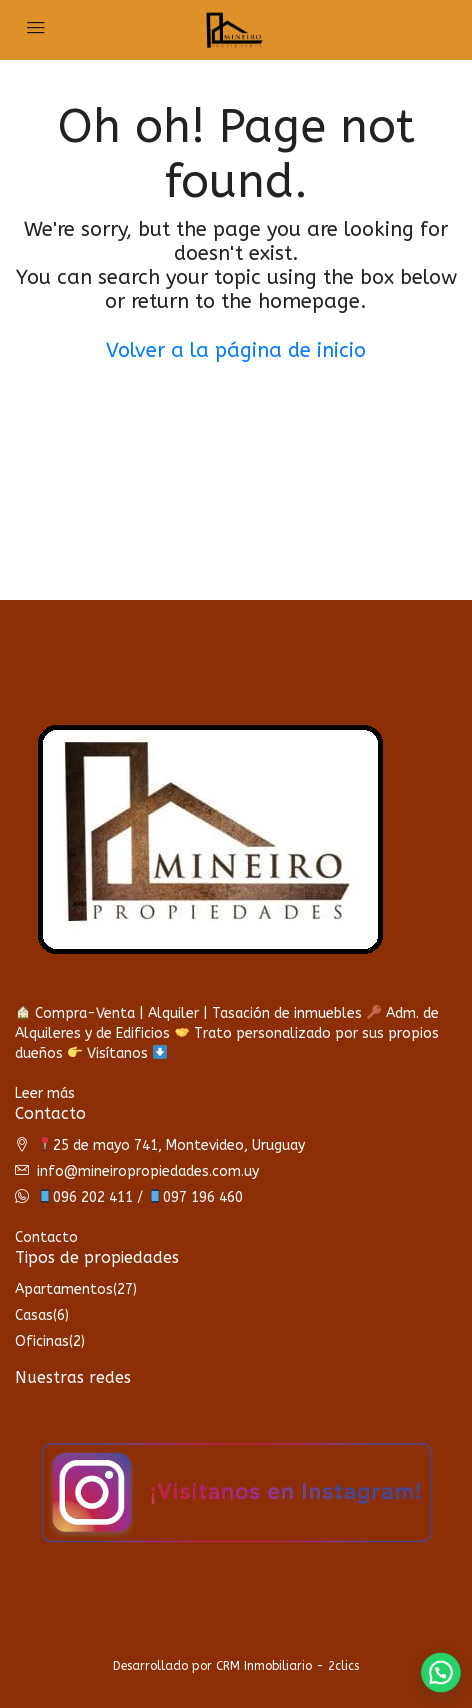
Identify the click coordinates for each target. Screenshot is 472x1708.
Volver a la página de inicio (236, 350)
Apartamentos (64, 1289)
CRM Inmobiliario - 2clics (287, 1666)
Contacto (46, 1237)
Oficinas (42, 1341)
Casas (34, 1315)
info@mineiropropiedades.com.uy (148, 1171)
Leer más (45, 1093)
